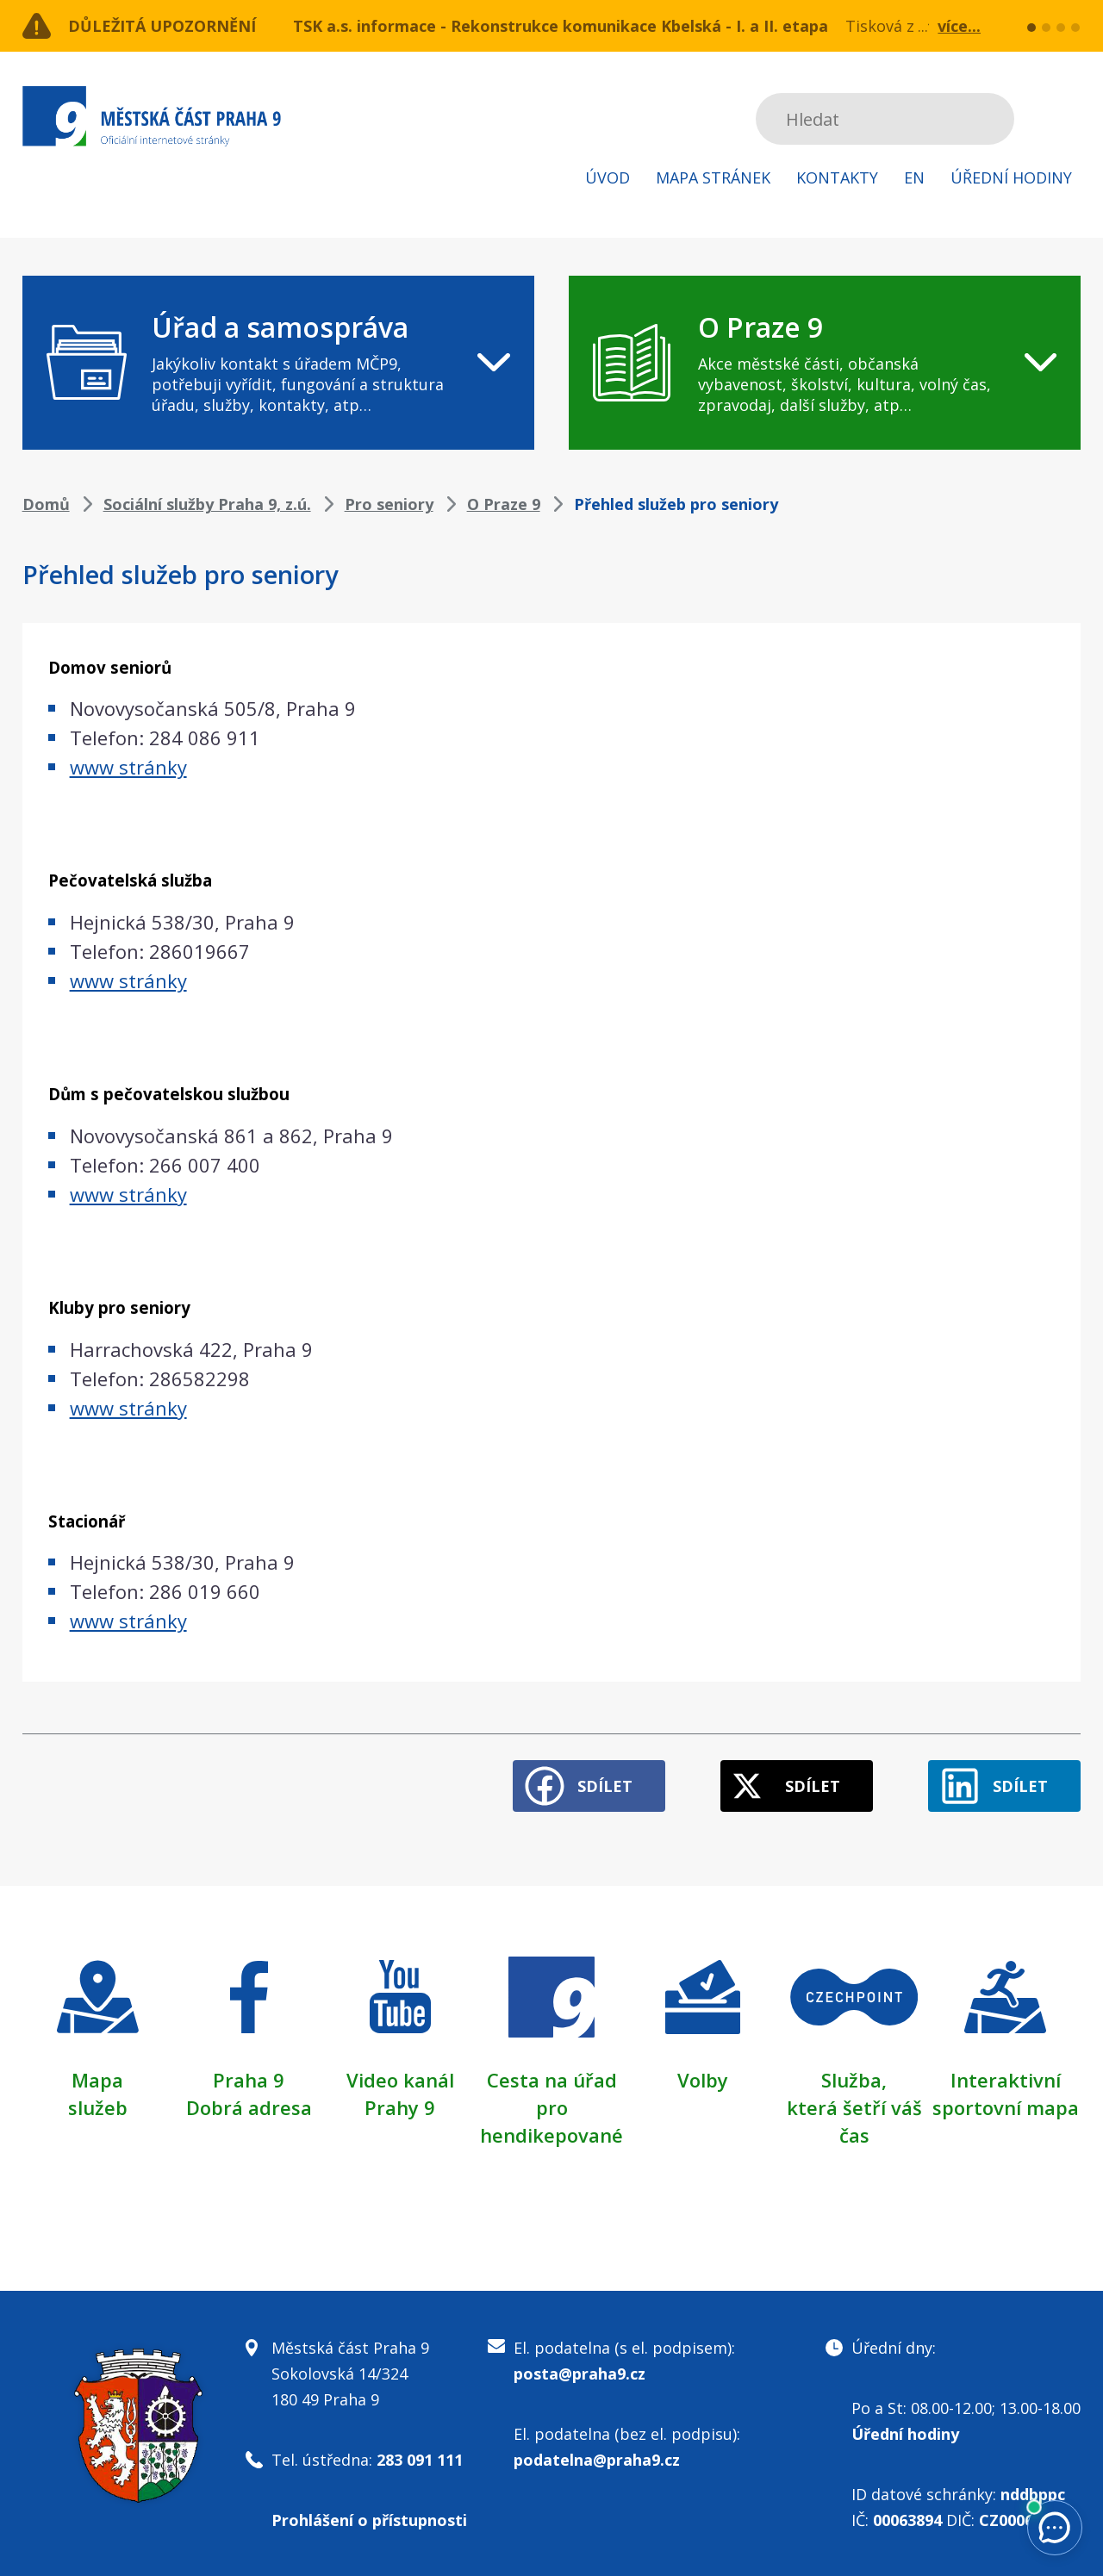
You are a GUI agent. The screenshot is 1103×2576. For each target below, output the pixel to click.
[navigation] (278, 363)
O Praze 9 (503, 504)
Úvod (607, 177)
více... (959, 26)
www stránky (128, 767)
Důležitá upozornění (162, 26)
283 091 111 (420, 2459)
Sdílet (605, 1786)
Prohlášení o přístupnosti (369, 2520)
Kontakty (837, 177)
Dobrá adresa (249, 2107)
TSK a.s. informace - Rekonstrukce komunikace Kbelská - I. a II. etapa (560, 26)
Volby (702, 2080)
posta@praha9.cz (579, 2373)
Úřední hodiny (1011, 177)
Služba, (854, 2080)
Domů (46, 504)
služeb (98, 2107)
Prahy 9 (400, 2107)
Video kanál (400, 2080)
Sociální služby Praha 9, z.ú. (207, 504)
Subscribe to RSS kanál (1065, 119)
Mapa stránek (713, 177)
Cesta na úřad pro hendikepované (551, 2107)
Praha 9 (248, 2080)
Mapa (97, 2080)
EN (914, 177)
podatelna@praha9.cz (597, 2459)
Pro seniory (389, 504)
